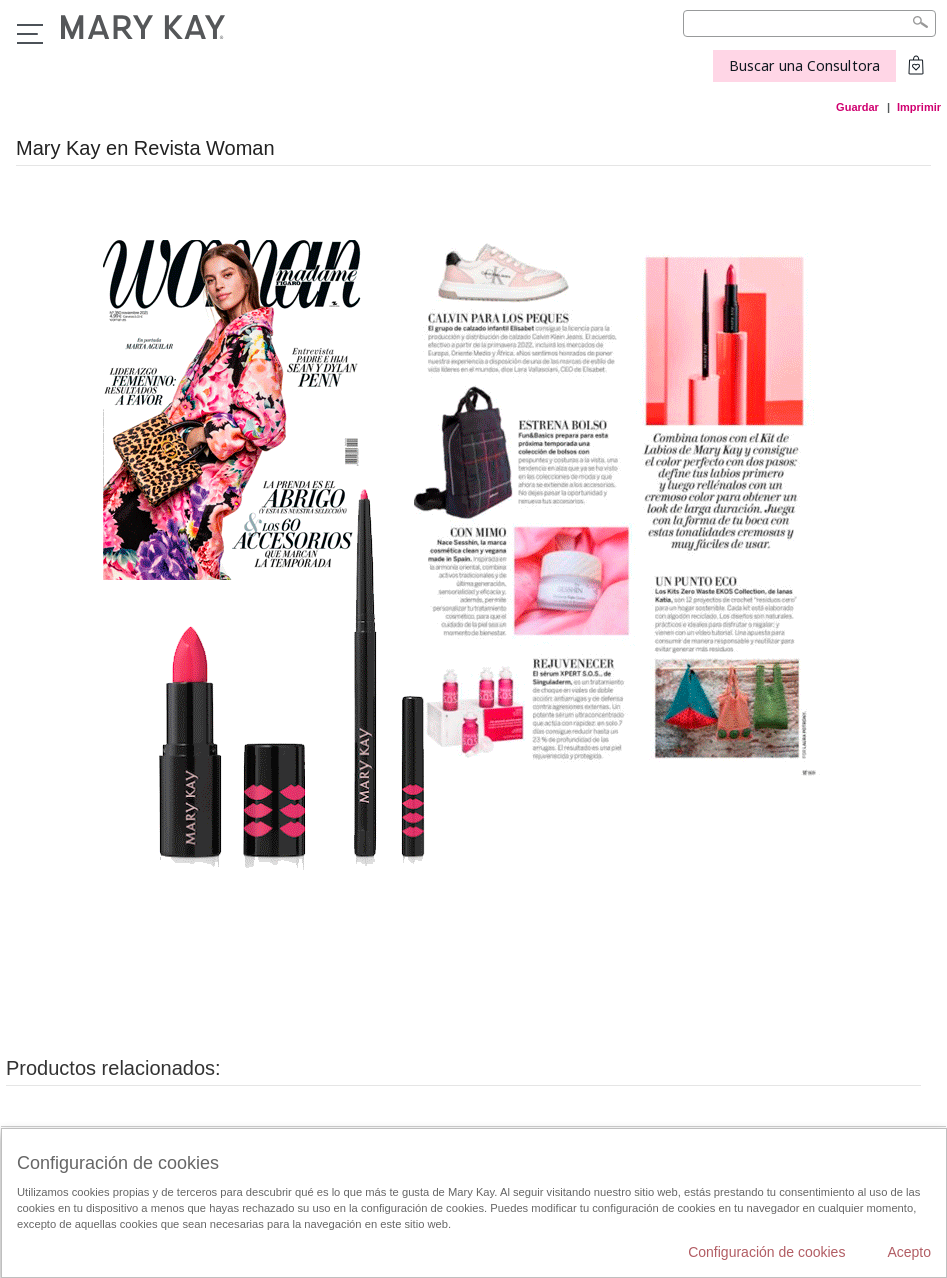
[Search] (809, 23)
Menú (30, 34)
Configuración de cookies (766, 1252)
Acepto (909, 1252)
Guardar (857, 107)
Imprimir (919, 107)
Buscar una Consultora (804, 65)
